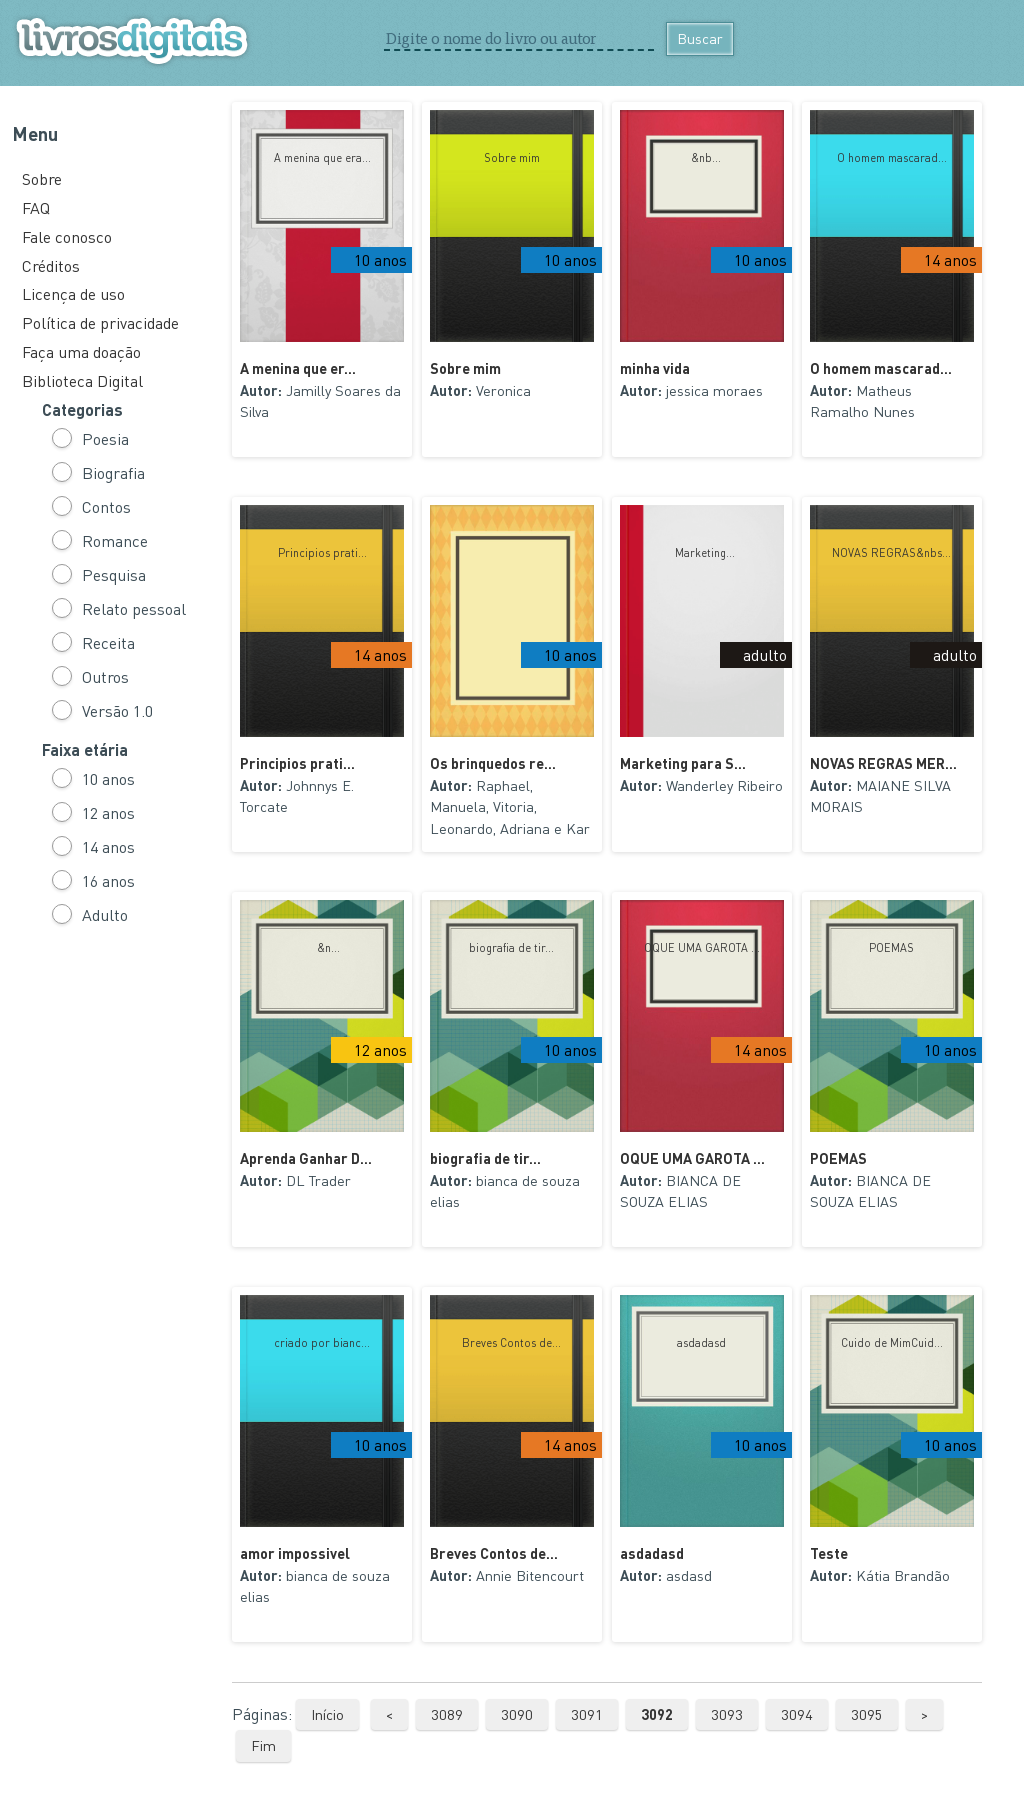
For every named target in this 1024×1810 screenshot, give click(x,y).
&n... (322, 948)
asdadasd (701, 1343)
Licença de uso (73, 293)
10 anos (108, 778)
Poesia (105, 438)
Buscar (700, 38)
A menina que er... (298, 368)
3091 (587, 1714)
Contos (106, 506)
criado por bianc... (322, 1343)
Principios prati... (322, 553)
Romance (115, 540)
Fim (263, 1745)
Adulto (105, 914)
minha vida (655, 368)
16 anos (108, 880)
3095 (867, 1714)
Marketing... (702, 553)
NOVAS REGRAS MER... (883, 763)
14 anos (108, 846)
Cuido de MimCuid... (892, 1343)
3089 (447, 1714)
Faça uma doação (81, 351)
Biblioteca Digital (82, 380)
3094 (797, 1714)
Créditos (51, 265)
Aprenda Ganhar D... (306, 1158)
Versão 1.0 (117, 710)
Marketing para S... (683, 763)
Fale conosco (67, 236)
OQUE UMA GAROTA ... (702, 948)
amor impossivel (295, 1553)
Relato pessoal (134, 608)
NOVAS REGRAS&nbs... (891, 553)
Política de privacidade (100, 322)
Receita (108, 642)
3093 (727, 1714)
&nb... (701, 158)
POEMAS (891, 948)
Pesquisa (114, 574)
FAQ (36, 207)
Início (327, 1714)
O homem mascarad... (892, 158)
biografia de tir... (511, 948)
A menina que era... (322, 158)
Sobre (42, 178)
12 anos (108, 812)
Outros (105, 676)
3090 (517, 1714)
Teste (829, 1553)
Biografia (113, 472)
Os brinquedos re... (493, 763)
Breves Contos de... (511, 1343)
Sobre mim (512, 158)
